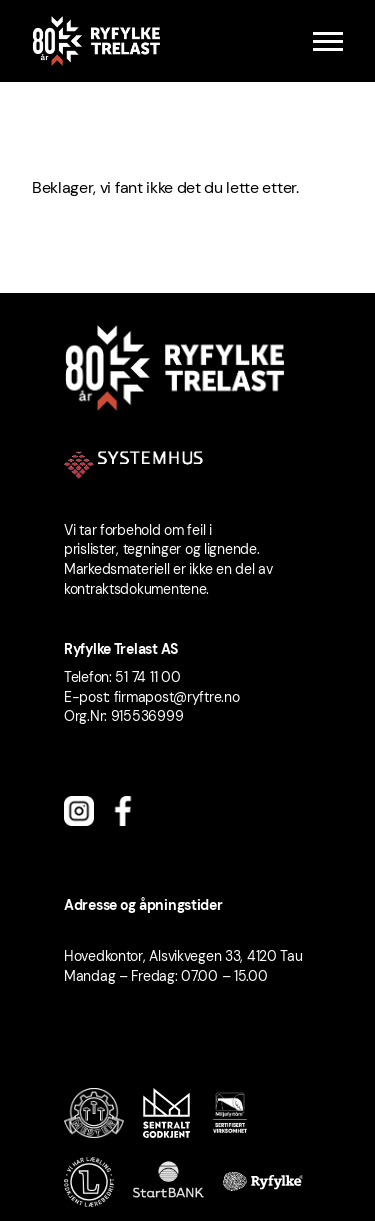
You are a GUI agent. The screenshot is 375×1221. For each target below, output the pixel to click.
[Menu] (328, 41)
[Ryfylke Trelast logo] (96, 41)
